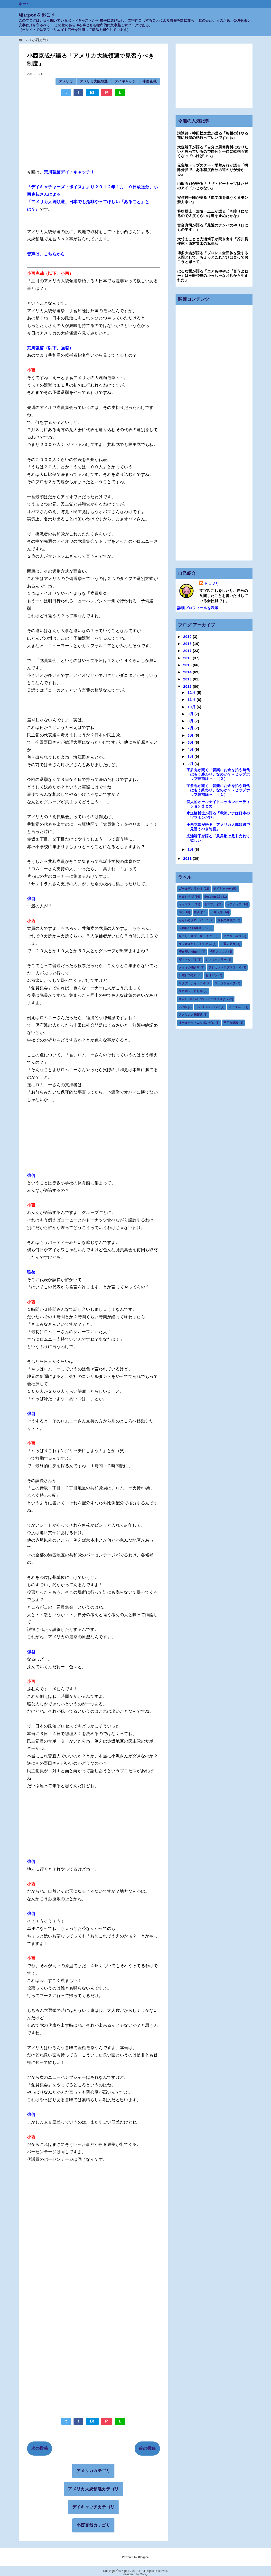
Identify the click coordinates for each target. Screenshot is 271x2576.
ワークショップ (225, 983)
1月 (191, 849)
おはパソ (211, 975)
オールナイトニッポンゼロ (197, 1022)
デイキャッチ (125, 81)
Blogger (143, 2557)
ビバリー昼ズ (233, 936)
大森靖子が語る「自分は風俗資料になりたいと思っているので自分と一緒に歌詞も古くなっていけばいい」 (212, 151)
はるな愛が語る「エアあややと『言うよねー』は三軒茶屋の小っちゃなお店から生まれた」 (212, 275)
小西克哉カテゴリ (93, 2525)
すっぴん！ (236, 1007)
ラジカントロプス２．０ (225, 967)
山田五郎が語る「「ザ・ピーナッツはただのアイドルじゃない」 (212, 185)
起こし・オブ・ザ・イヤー (197, 936)
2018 (188, 644)
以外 (197, 912)
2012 (188, 686)
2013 (188, 679)
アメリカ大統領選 (94, 81)
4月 (191, 749)
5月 (191, 742)
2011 (188, 858)
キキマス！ (186, 904)
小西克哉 (150, 81)
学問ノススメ (218, 951)
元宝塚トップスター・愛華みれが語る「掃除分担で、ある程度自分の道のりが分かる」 (212, 169)
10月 (191, 707)
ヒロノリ (211, 584)
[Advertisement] (93, 130)
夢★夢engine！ (190, 951)
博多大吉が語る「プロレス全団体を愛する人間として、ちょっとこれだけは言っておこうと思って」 (212, 257)
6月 (191, 735)
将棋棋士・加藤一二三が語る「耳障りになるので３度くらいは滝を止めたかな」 (212, 213)
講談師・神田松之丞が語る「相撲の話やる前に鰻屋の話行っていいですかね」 (212, 135)
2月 (191, 764)
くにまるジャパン (208, 1007)
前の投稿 (147, 2448)
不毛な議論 (231, 1022)
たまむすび (186, 896)
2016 (188, 658)
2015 (188, 665)
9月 (191, 714)
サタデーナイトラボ (192, 983)
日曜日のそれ (188, 975)
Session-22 (212, 896)
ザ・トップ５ (188, 959)
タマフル (210, 904)
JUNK (183, 1007)
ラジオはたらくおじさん (195, 944)
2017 (188, 651)
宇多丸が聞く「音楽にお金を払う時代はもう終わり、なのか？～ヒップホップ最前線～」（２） (218, 774)
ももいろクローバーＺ (194, 920)
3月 (191, 756)
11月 (191, 699)
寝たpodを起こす (37, 15)
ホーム (24, 4)
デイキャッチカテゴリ (93, 2507)
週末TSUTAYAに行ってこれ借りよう (203, 999)
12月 (191, 692)
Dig (181, 912)
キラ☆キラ (234, 904)
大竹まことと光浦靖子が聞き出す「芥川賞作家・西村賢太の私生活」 (212, 241)
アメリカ (66, 81)
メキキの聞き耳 (189, 967)
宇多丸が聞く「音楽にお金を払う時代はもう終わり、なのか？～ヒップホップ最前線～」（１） (218, 790)
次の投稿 (39, 2448)
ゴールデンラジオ (191, 888)
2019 (188, 636)
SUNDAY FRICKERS (193, 928)
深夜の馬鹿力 (226, 920)
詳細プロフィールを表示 (197, 608)
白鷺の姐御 (228, 944)
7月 (191, 728)
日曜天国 (217, 912)
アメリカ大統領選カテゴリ (93, 2489)
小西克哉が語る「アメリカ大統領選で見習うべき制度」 (218, 827)
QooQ (144, 2574)
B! (92, 92)
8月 (191, 721)
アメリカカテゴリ (93, 2470)
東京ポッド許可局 (191, 991)
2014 (188, 672)
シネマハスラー (216, 959)
